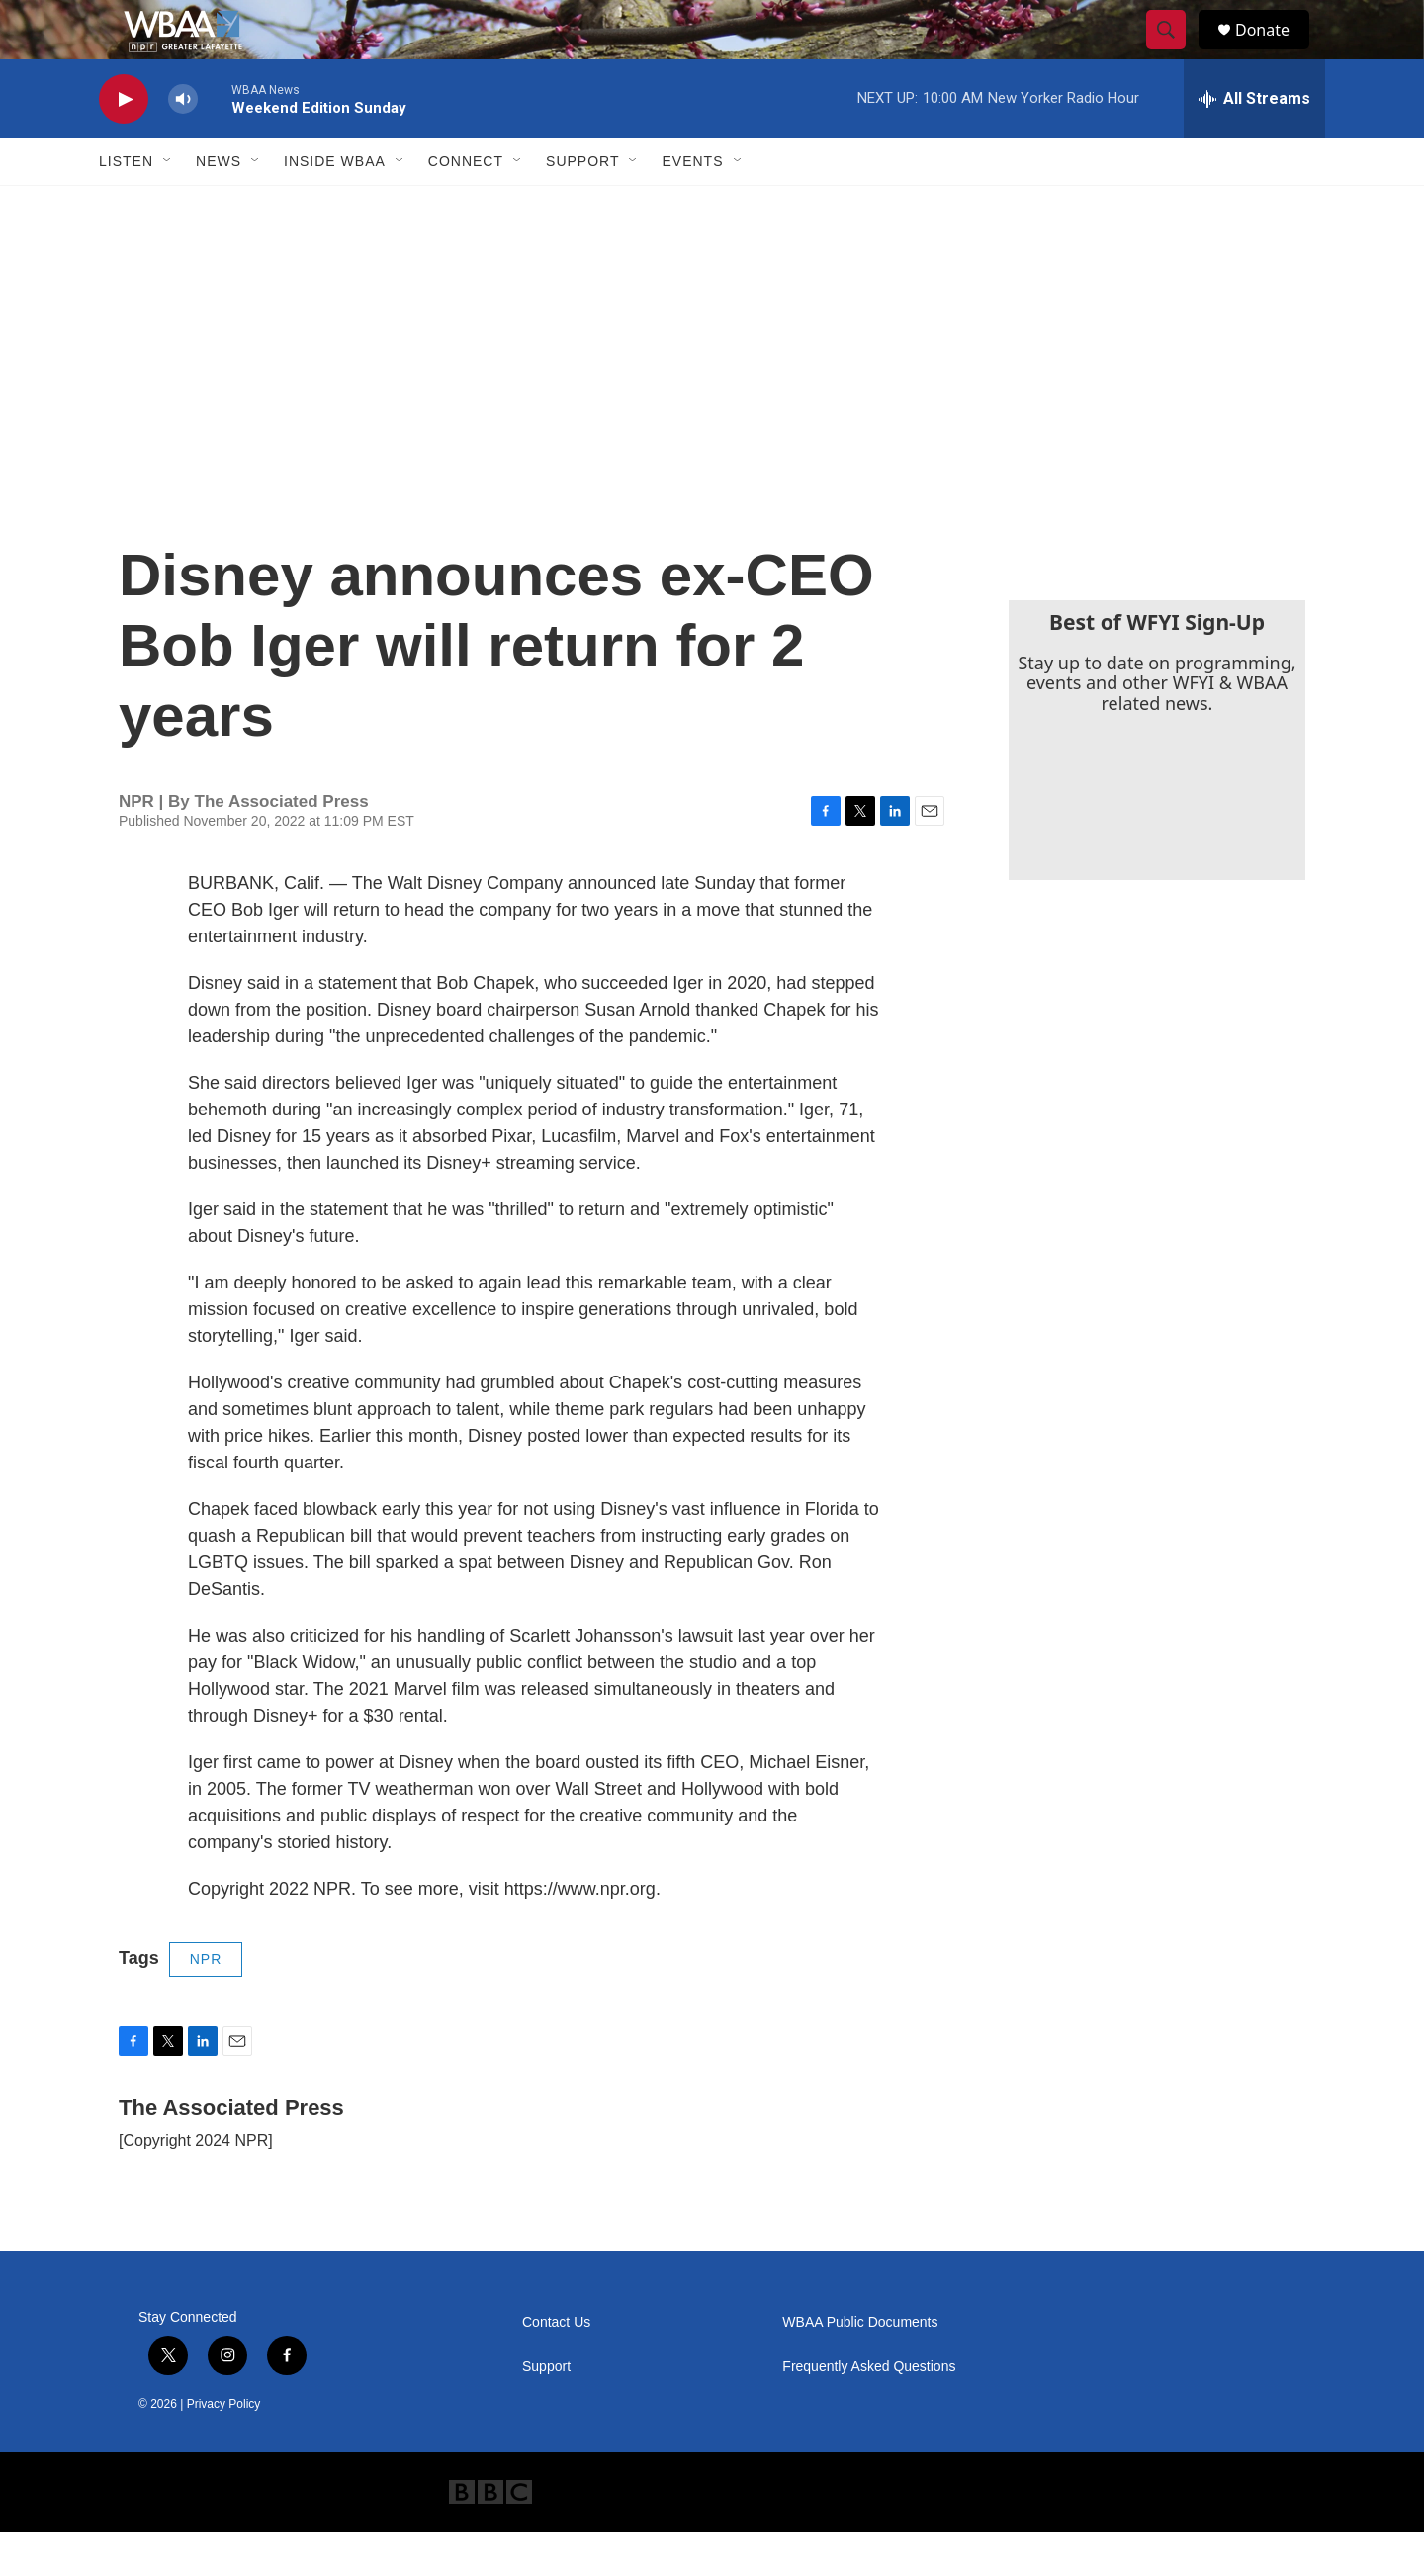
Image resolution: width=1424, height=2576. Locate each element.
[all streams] (1254, 143)
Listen (126, 206)
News (218, 206)
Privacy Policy (224, 2448)
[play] (123, 144)
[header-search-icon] (1175, 52)
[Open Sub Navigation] (168, 206)
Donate (1274, 52)
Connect (465, 206)
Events (692, 206)
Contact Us (556, 2366)
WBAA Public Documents (859, 2366)
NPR (206, 2003)
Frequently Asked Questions (868, 2411)
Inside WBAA (335, 206)
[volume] (183, 144)
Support (582, 206)
